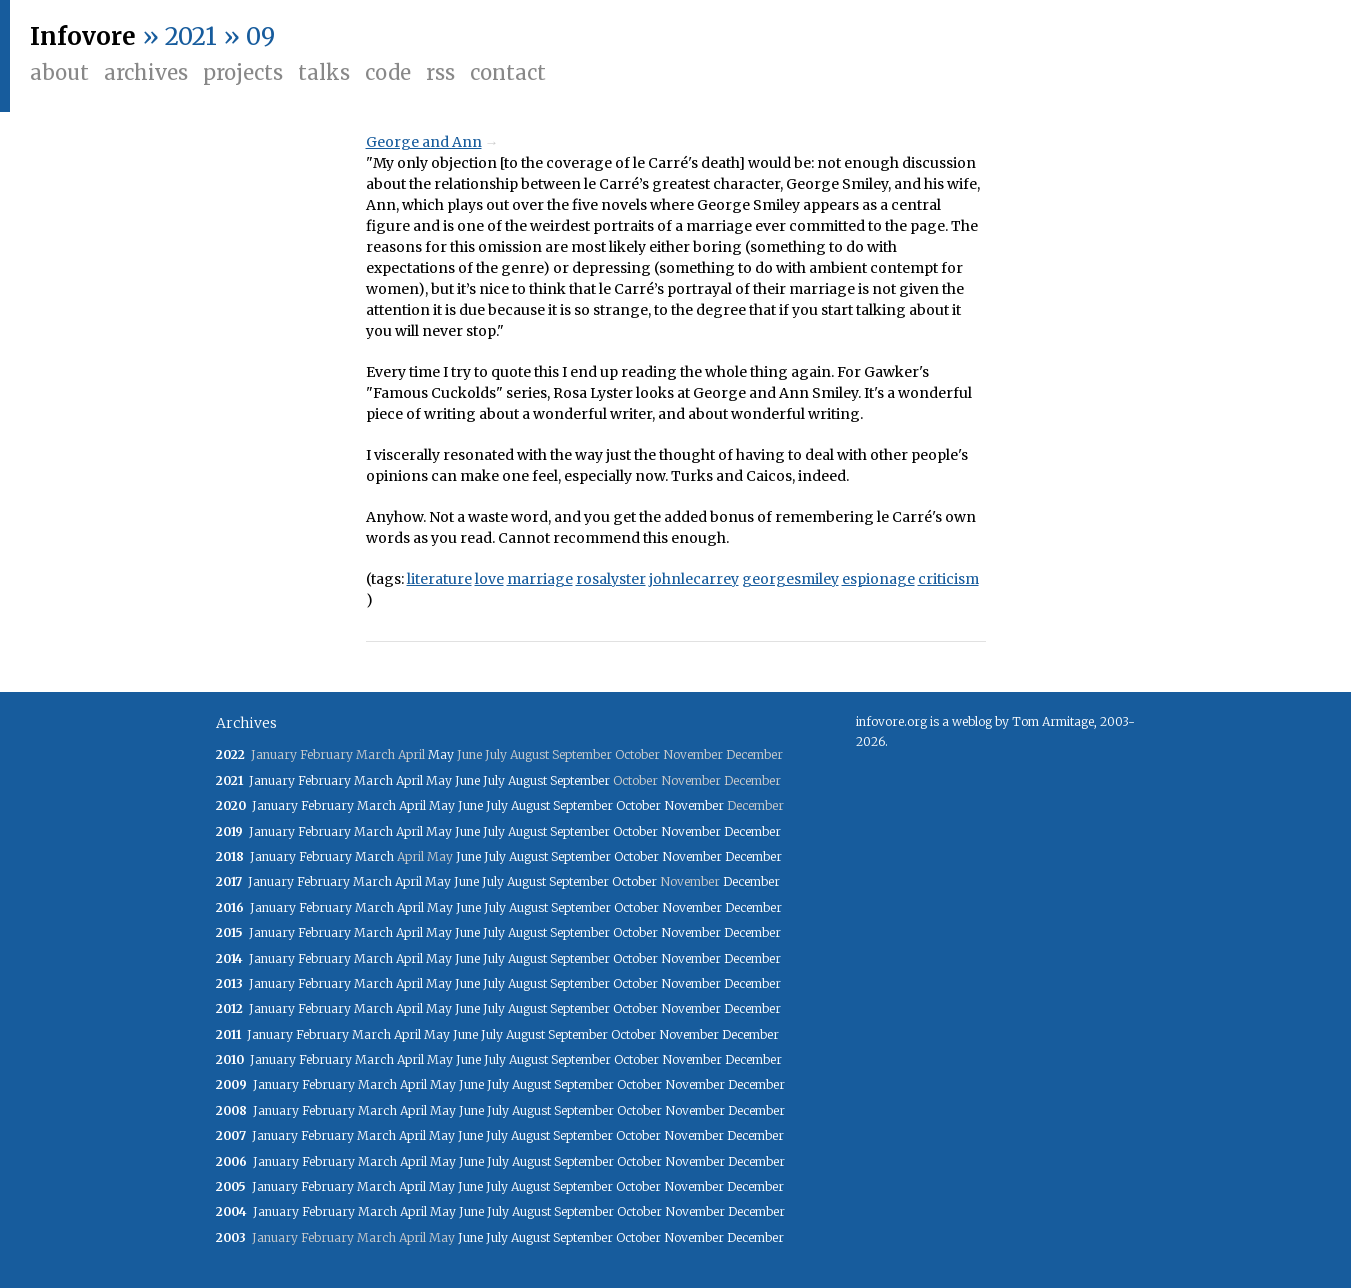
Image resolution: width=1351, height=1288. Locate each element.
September (580, 780)
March (373, 780)
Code (388, 72)
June (467, 780)
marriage (540, 579)
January (272, 780)
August (527, 780)
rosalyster (611, 579)
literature (439, 579)
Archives (146, 72)
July (494, 780)
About (59, 72)
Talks (324, 72)
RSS (440, 72)
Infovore (83, 36)
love (489, 579)
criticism (948, 579)
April (409, 780)
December (752, 831)
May (441, 754)
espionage (878, 579)
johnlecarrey (694, 579)
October (638, 805)
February (324, 780)
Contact (508, 72)
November (694, 805)
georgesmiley (790, 579)
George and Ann (424, 142)
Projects (243, 72)
